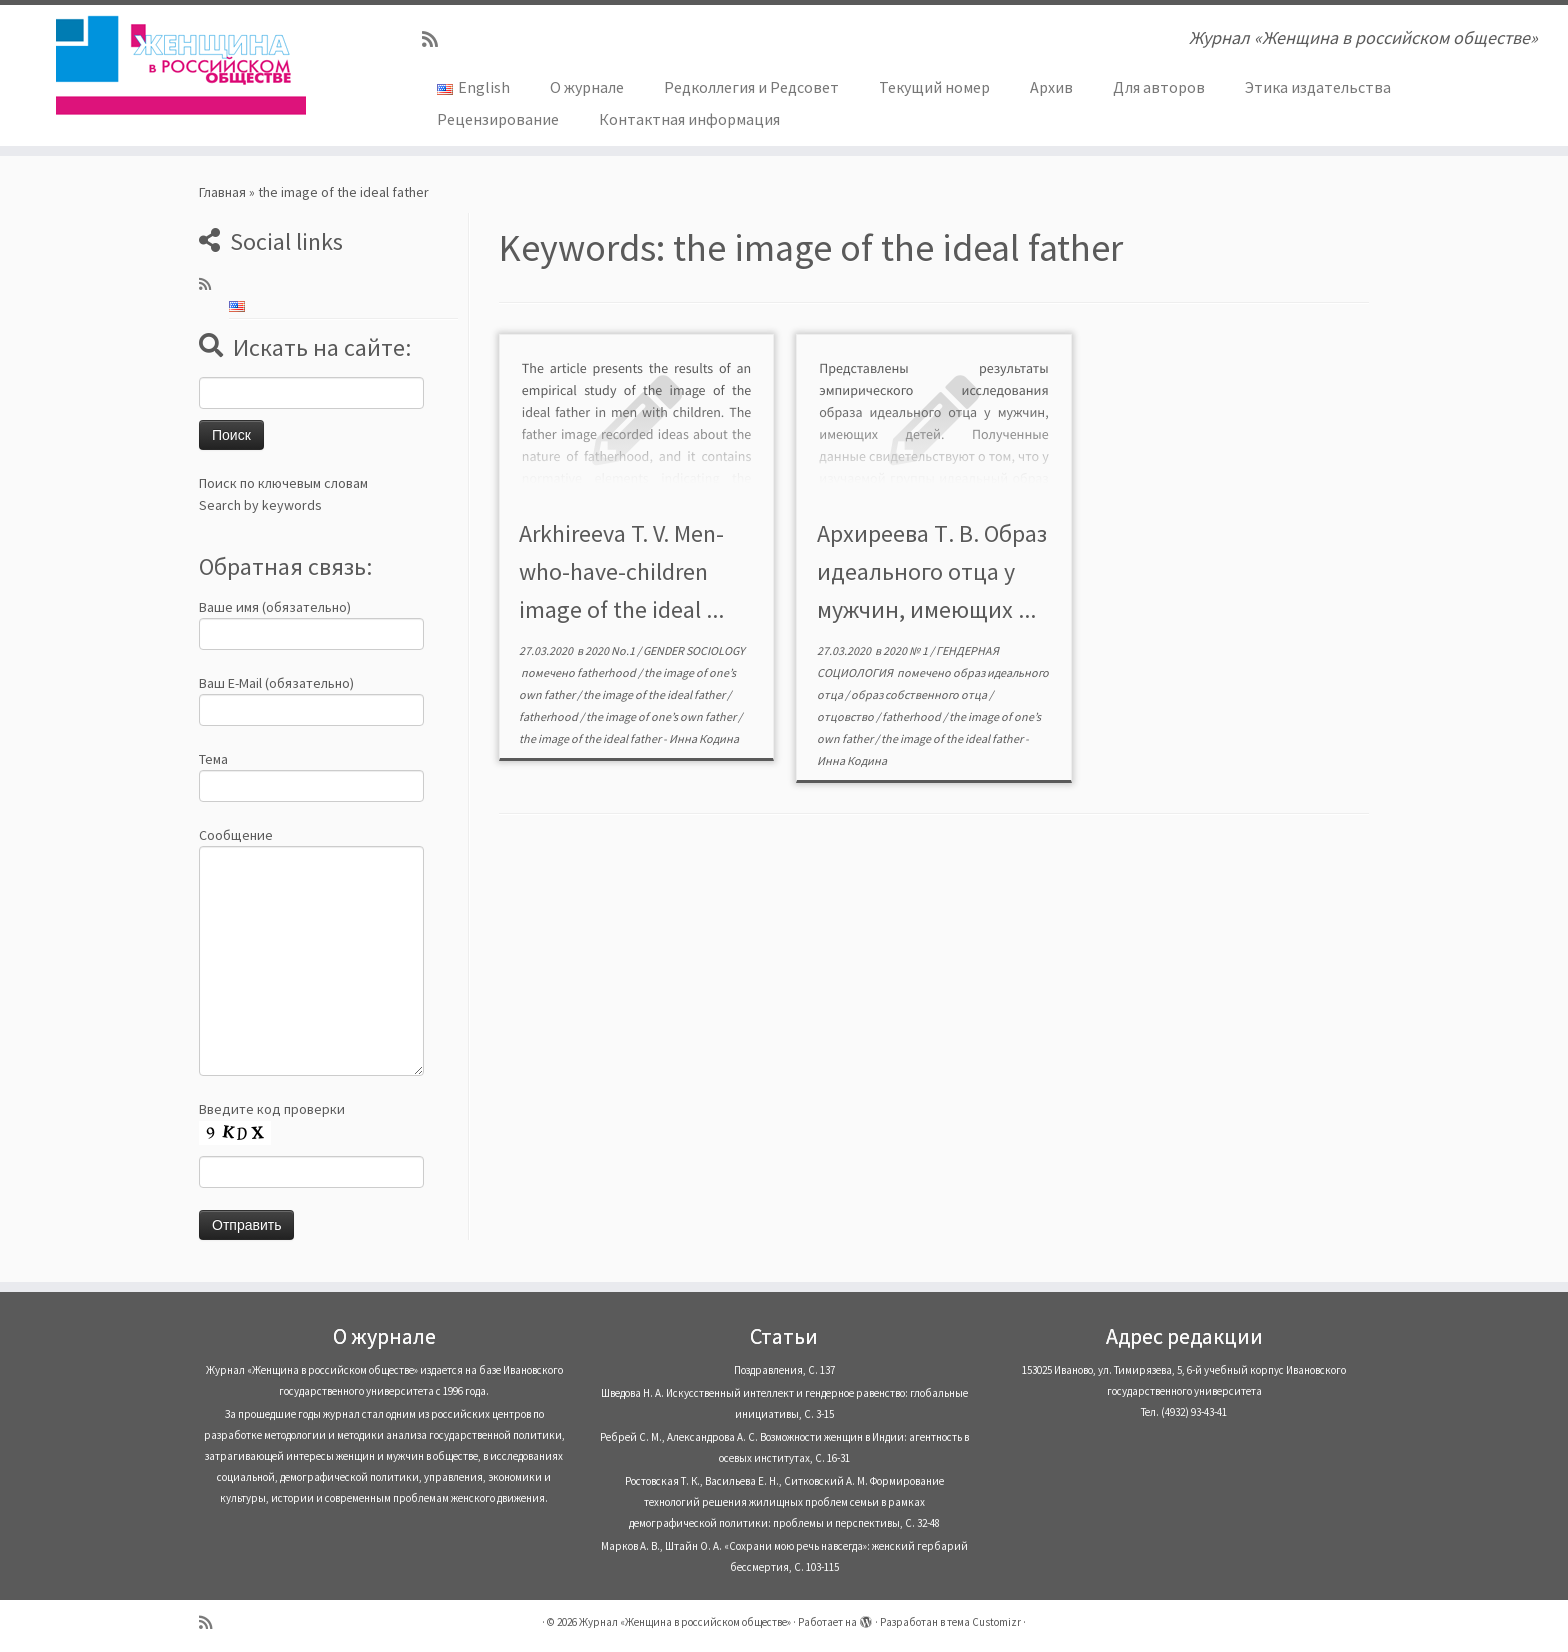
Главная (222, 192)
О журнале (587, 87)
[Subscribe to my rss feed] (436, 39)
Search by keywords (260, 505)
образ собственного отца (920, 694)
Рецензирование (498, 119)
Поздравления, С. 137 (784, 1370)
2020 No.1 (611, 650)
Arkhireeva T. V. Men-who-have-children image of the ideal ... (621, 571)
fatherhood (607, 672)
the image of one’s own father (662, 716)
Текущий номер (934, 87)
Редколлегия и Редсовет (751, 87)
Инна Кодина (704, 738)
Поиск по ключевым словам (283, 483)
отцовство (846, 716)
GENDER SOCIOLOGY (694, 650)
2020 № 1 (906, 650)
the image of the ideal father (655, 694)
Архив (1051, 87)
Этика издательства (1318, 87)
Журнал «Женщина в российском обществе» (685, 1622)
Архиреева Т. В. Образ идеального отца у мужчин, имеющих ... (932, 571)
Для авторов (1159, 87)
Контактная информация (689, 119)
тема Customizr (984, 1622)
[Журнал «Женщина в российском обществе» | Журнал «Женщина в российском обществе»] (181, 65)
